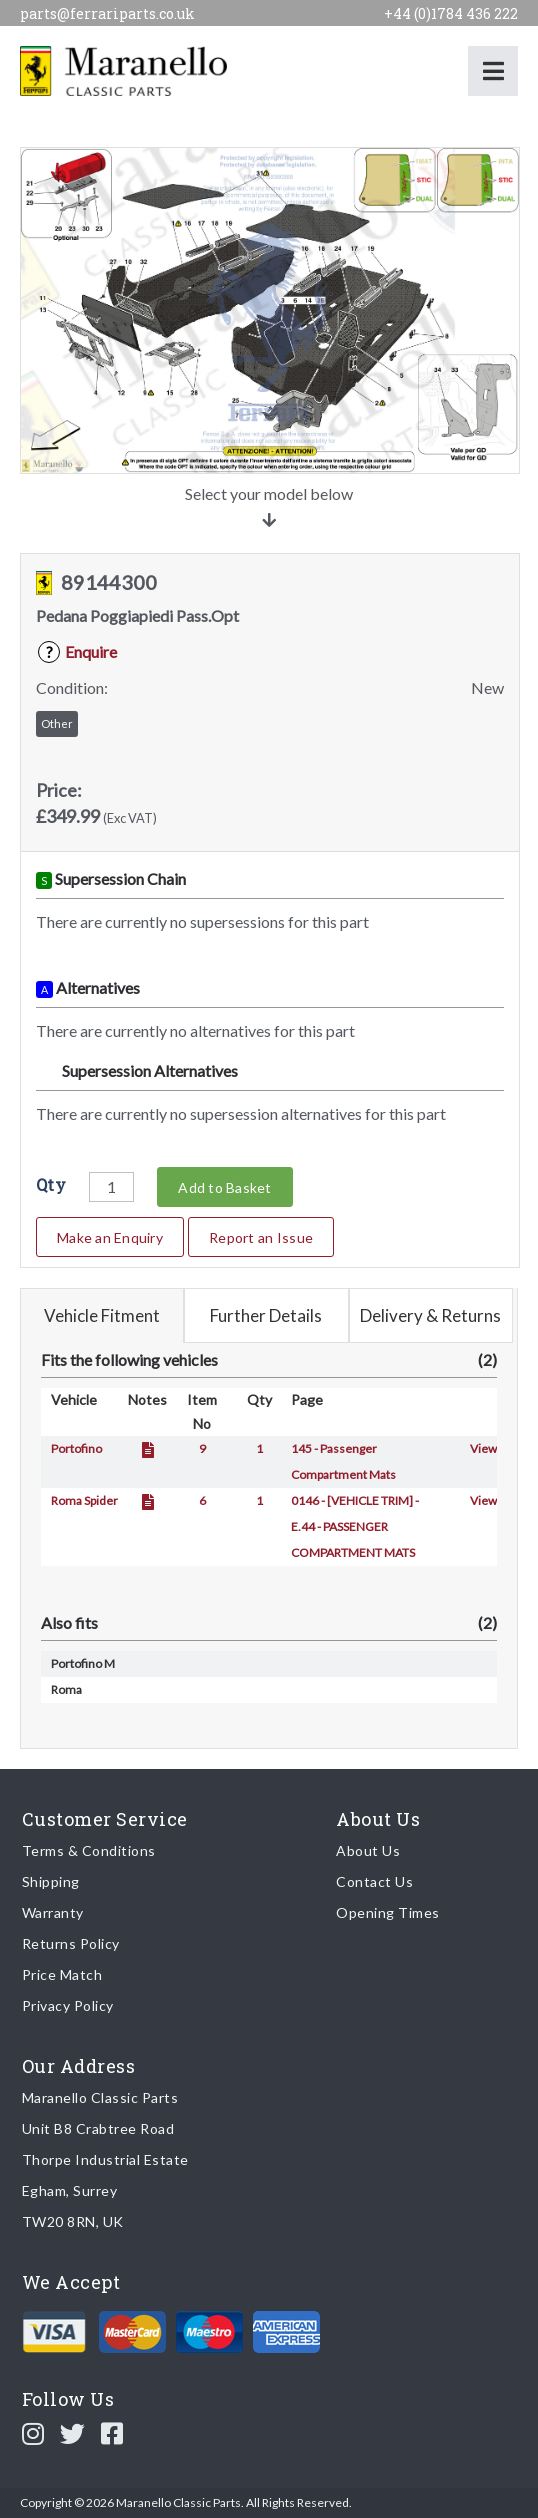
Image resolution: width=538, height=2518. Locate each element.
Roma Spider (84, 1500)
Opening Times (388, 1912)
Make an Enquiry (110, 1237)
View (483, 1448)
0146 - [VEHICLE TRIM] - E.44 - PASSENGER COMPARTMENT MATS (355, 1526)
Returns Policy (71, 1943)
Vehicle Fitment (102, 1315)
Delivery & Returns (430, 1315)
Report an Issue (261, 1237)
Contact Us (374, 1881)
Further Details (266, 1315)
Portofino (76, 1448)
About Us (368, 1850)
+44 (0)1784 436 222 (451, 13)
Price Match (62, 1974)
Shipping (51, 1881)
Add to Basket (224, 1187)
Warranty (53, 1912)
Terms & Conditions (89, 1850)
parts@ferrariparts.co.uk (107, 13)
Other (57, 723)
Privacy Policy (68, 2005)
